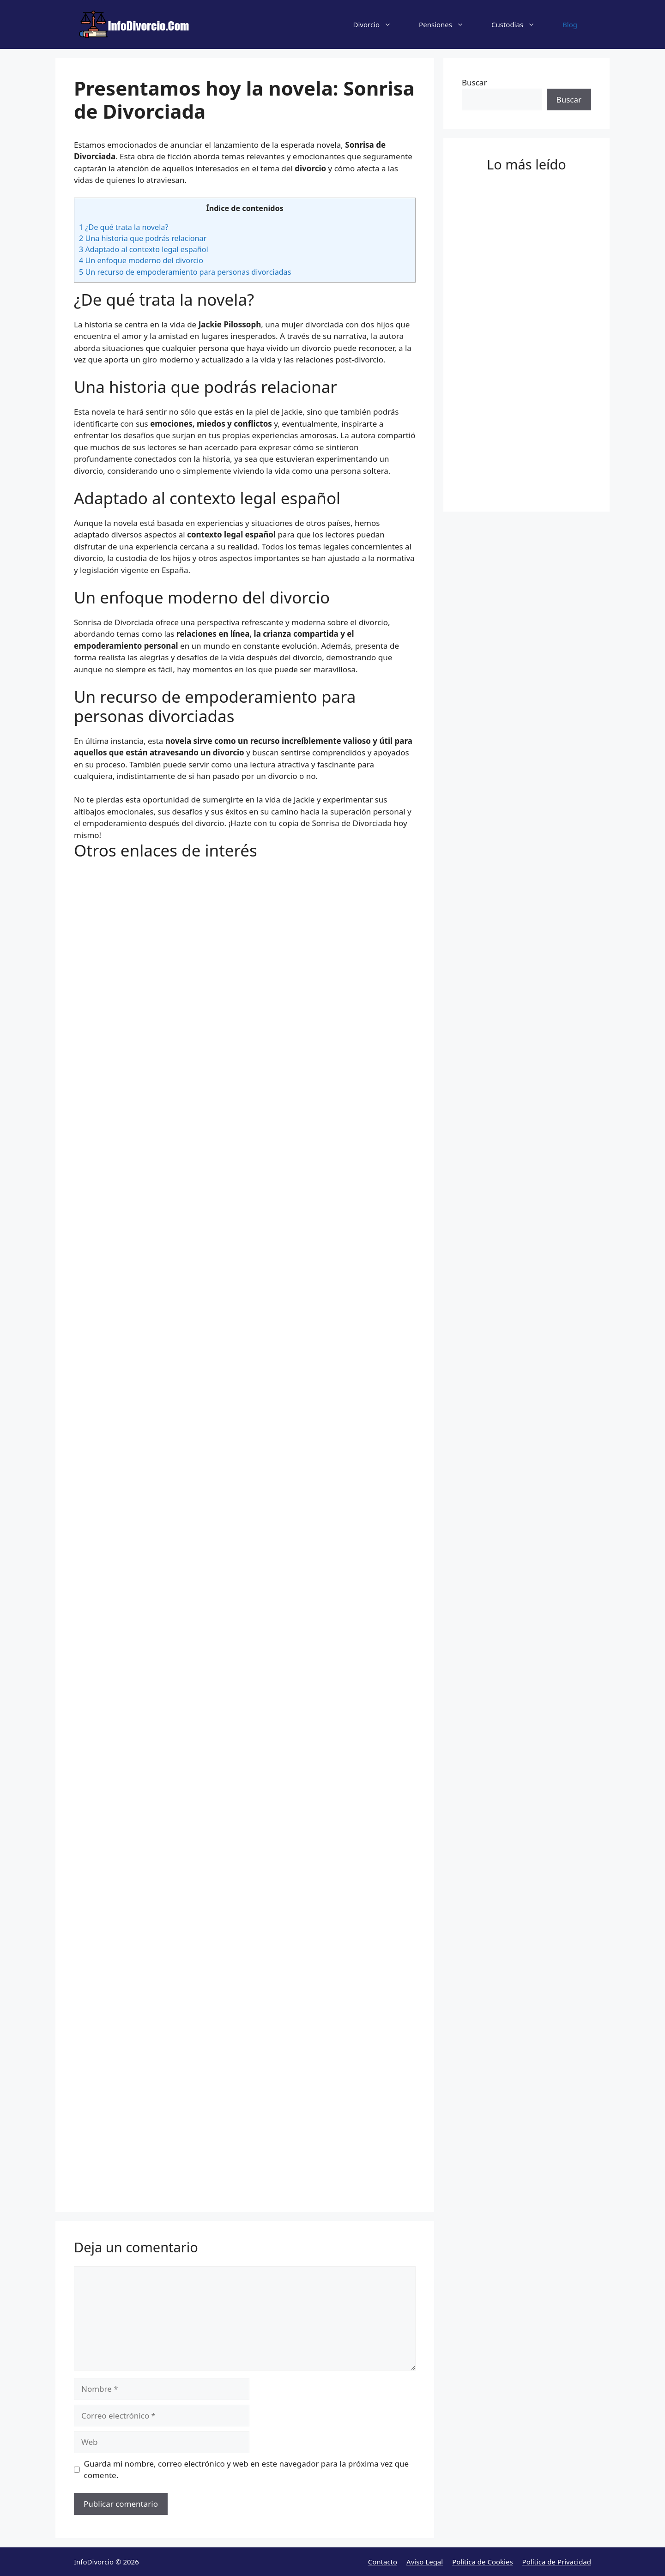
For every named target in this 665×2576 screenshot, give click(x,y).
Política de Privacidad (556, 2561)
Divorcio (379, 24)
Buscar (474, 82)
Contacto (382, 2561)
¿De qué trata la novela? (123, 227)
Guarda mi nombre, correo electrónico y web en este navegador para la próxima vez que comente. (246, 2469)
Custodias (520, 24)
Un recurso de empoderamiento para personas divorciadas (185, 272)
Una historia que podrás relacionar (142, 238)
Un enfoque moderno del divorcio (141, 260)
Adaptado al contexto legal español (143, 249)
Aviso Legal (424, 2561)
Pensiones (448, 24)
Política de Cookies (482, 2561)
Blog (569, 24)
